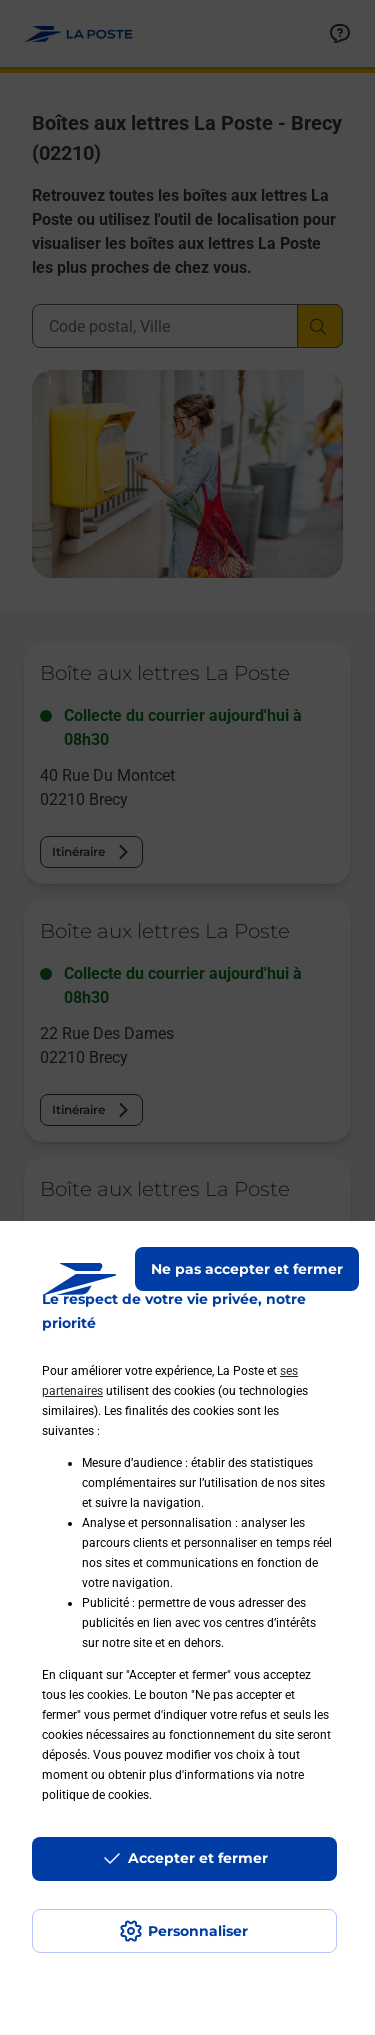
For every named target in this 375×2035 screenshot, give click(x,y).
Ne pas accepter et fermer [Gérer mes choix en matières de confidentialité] (247, 1269)
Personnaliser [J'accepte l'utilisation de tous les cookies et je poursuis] (198, 1931)
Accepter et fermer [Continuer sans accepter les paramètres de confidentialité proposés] (198, 1858)
